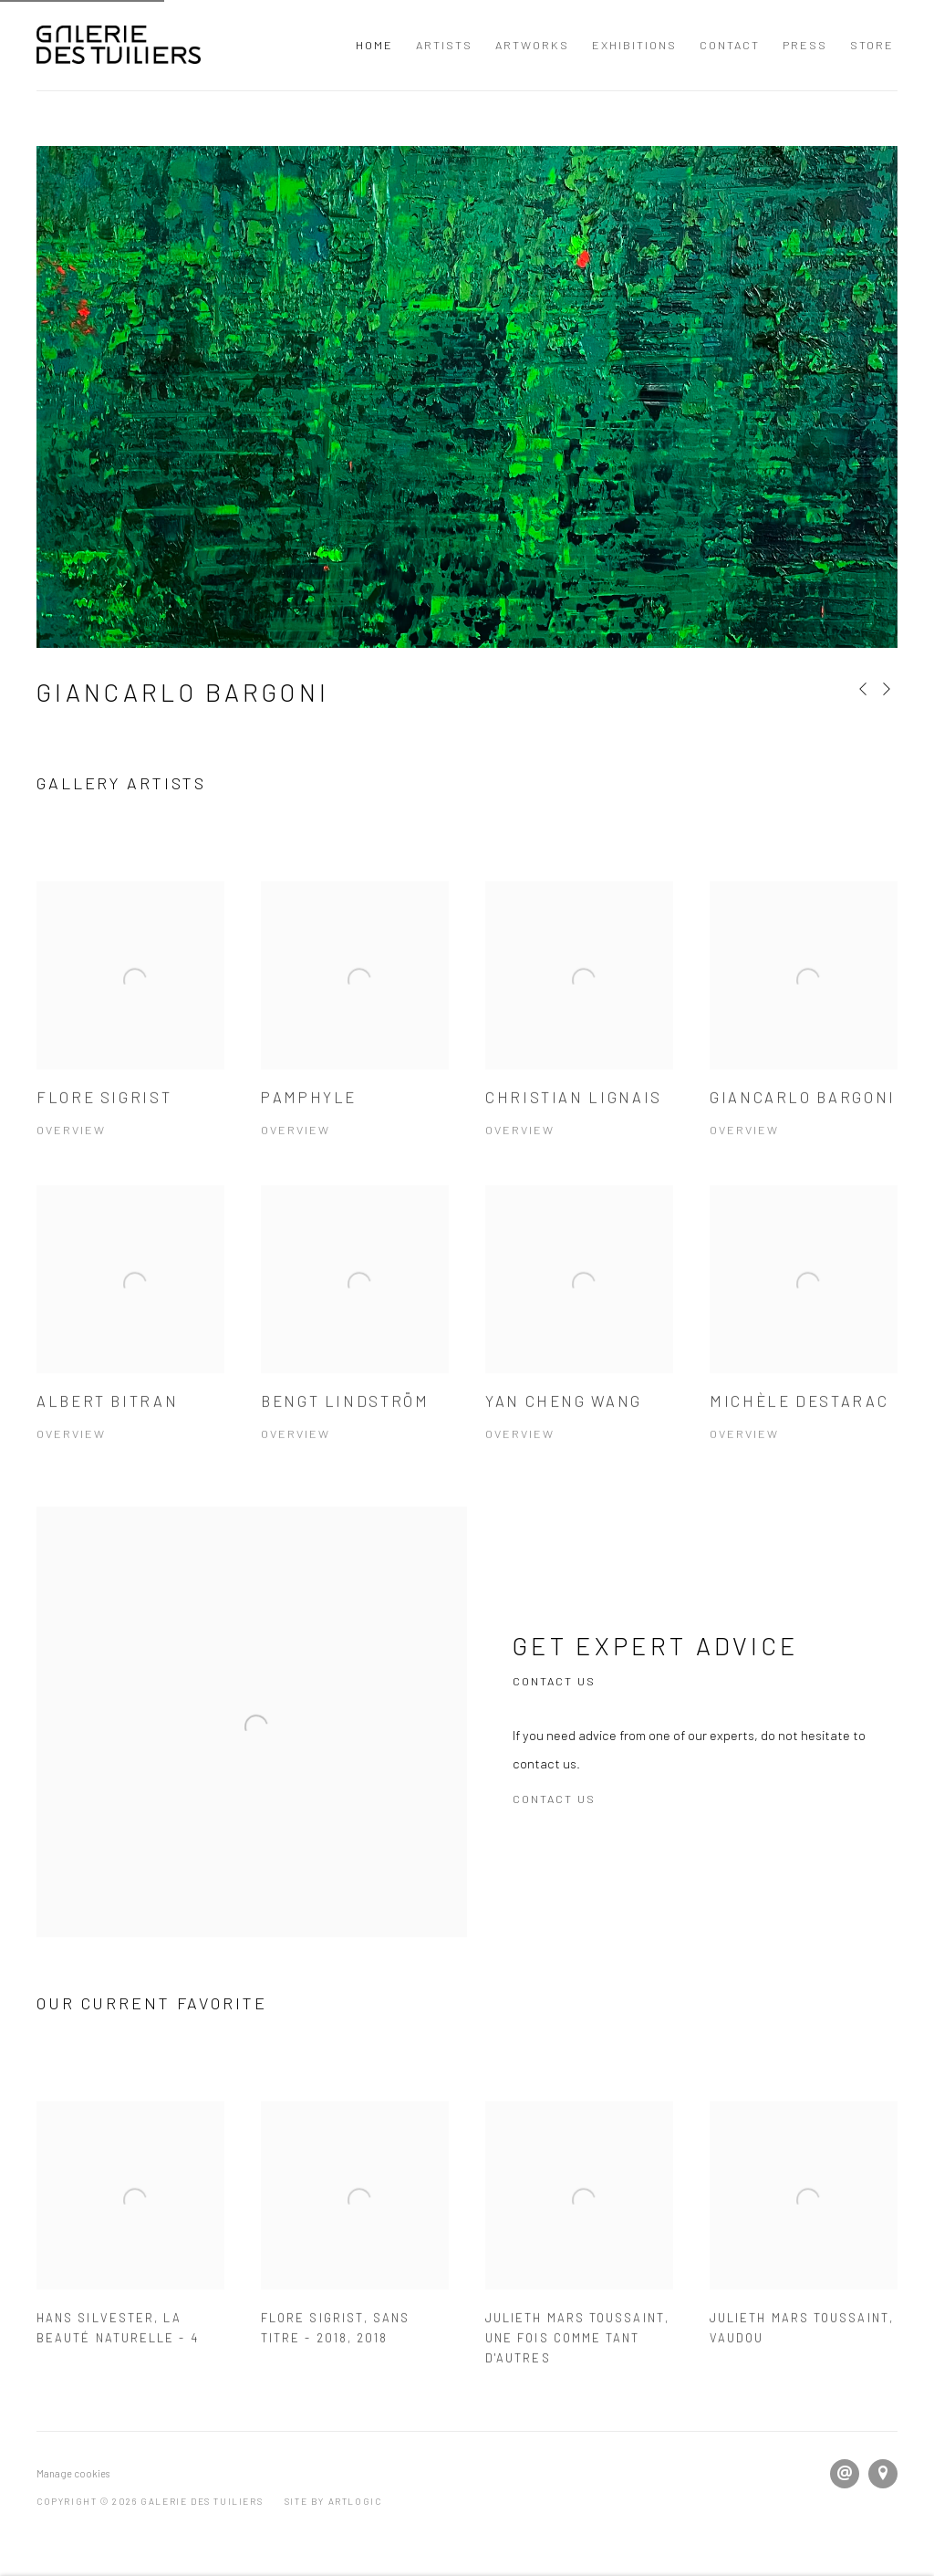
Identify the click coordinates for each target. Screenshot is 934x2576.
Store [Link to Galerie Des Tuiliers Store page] (872, 44)
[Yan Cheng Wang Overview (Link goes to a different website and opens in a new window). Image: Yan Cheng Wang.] (579, 1338)
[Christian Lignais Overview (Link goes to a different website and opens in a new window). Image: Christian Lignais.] (579, 1033)
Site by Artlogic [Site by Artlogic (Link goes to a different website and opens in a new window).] (333, 2501)
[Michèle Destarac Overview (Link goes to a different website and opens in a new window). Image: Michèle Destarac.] (804, 1338)
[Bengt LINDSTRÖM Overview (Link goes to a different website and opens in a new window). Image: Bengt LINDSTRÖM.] (355, 1338)
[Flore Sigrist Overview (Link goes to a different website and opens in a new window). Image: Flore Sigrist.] (130, 1033)
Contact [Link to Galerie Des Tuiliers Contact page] (730, 44)
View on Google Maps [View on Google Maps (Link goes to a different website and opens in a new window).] (883, 2473)
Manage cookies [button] (72, 2473)
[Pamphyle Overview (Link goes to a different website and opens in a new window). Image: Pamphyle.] (355, 1033)
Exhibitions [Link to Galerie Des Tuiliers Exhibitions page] (634, 44)
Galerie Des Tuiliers (118, 45)
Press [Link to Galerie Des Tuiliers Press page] (805, 44)
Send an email (844, 2473)
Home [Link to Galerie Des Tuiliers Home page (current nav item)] (374, 44)
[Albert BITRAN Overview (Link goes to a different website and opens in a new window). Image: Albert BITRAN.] (130, 1338)
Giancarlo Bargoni (182, 692)
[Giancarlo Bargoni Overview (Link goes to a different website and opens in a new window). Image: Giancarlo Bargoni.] (804, 1033)
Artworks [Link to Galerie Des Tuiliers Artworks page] (532, 44)
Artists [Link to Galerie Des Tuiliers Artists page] (444, 44)
